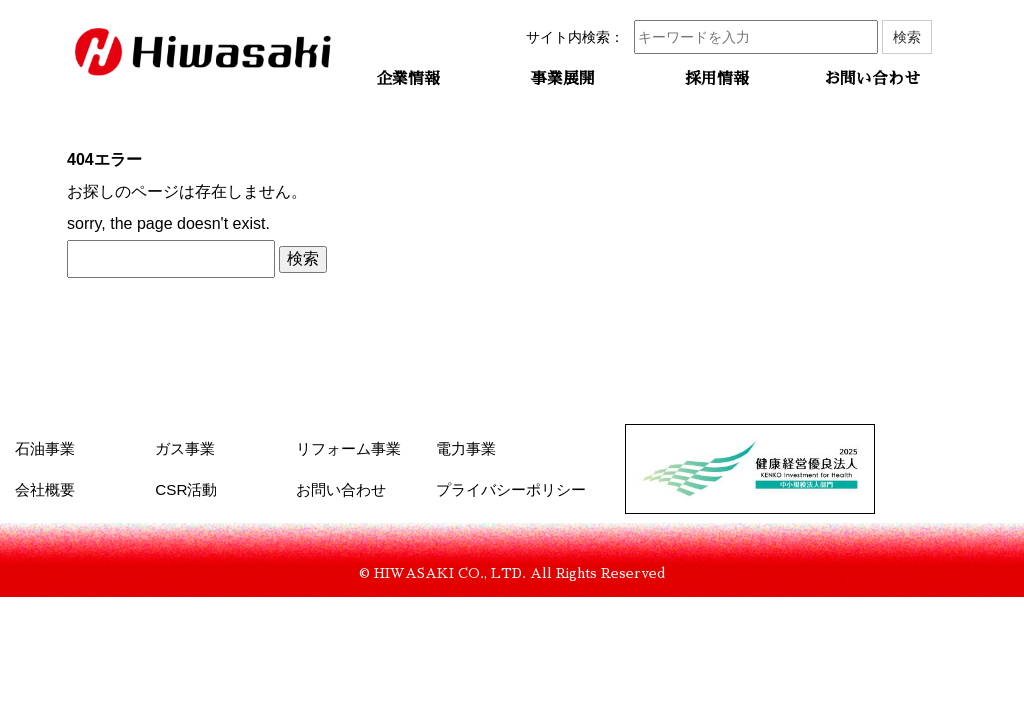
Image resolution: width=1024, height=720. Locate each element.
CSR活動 (186, 489)
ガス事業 (185, 448)
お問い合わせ (872, 79)
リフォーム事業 (348, 448)
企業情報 (408, 79)
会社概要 (45, 489)
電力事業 (466, 448)
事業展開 (563, 79)
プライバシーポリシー (511, 489)
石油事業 (45, 448)
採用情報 (717, 79)
